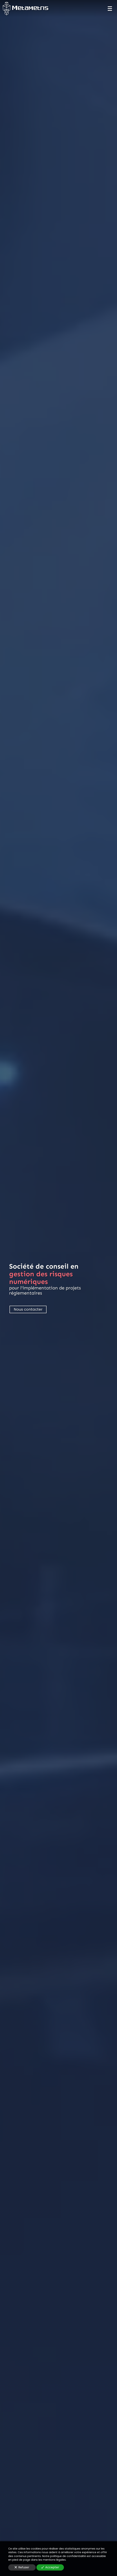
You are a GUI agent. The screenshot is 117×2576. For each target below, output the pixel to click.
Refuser (22, 2567)
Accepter (50, 2567)
